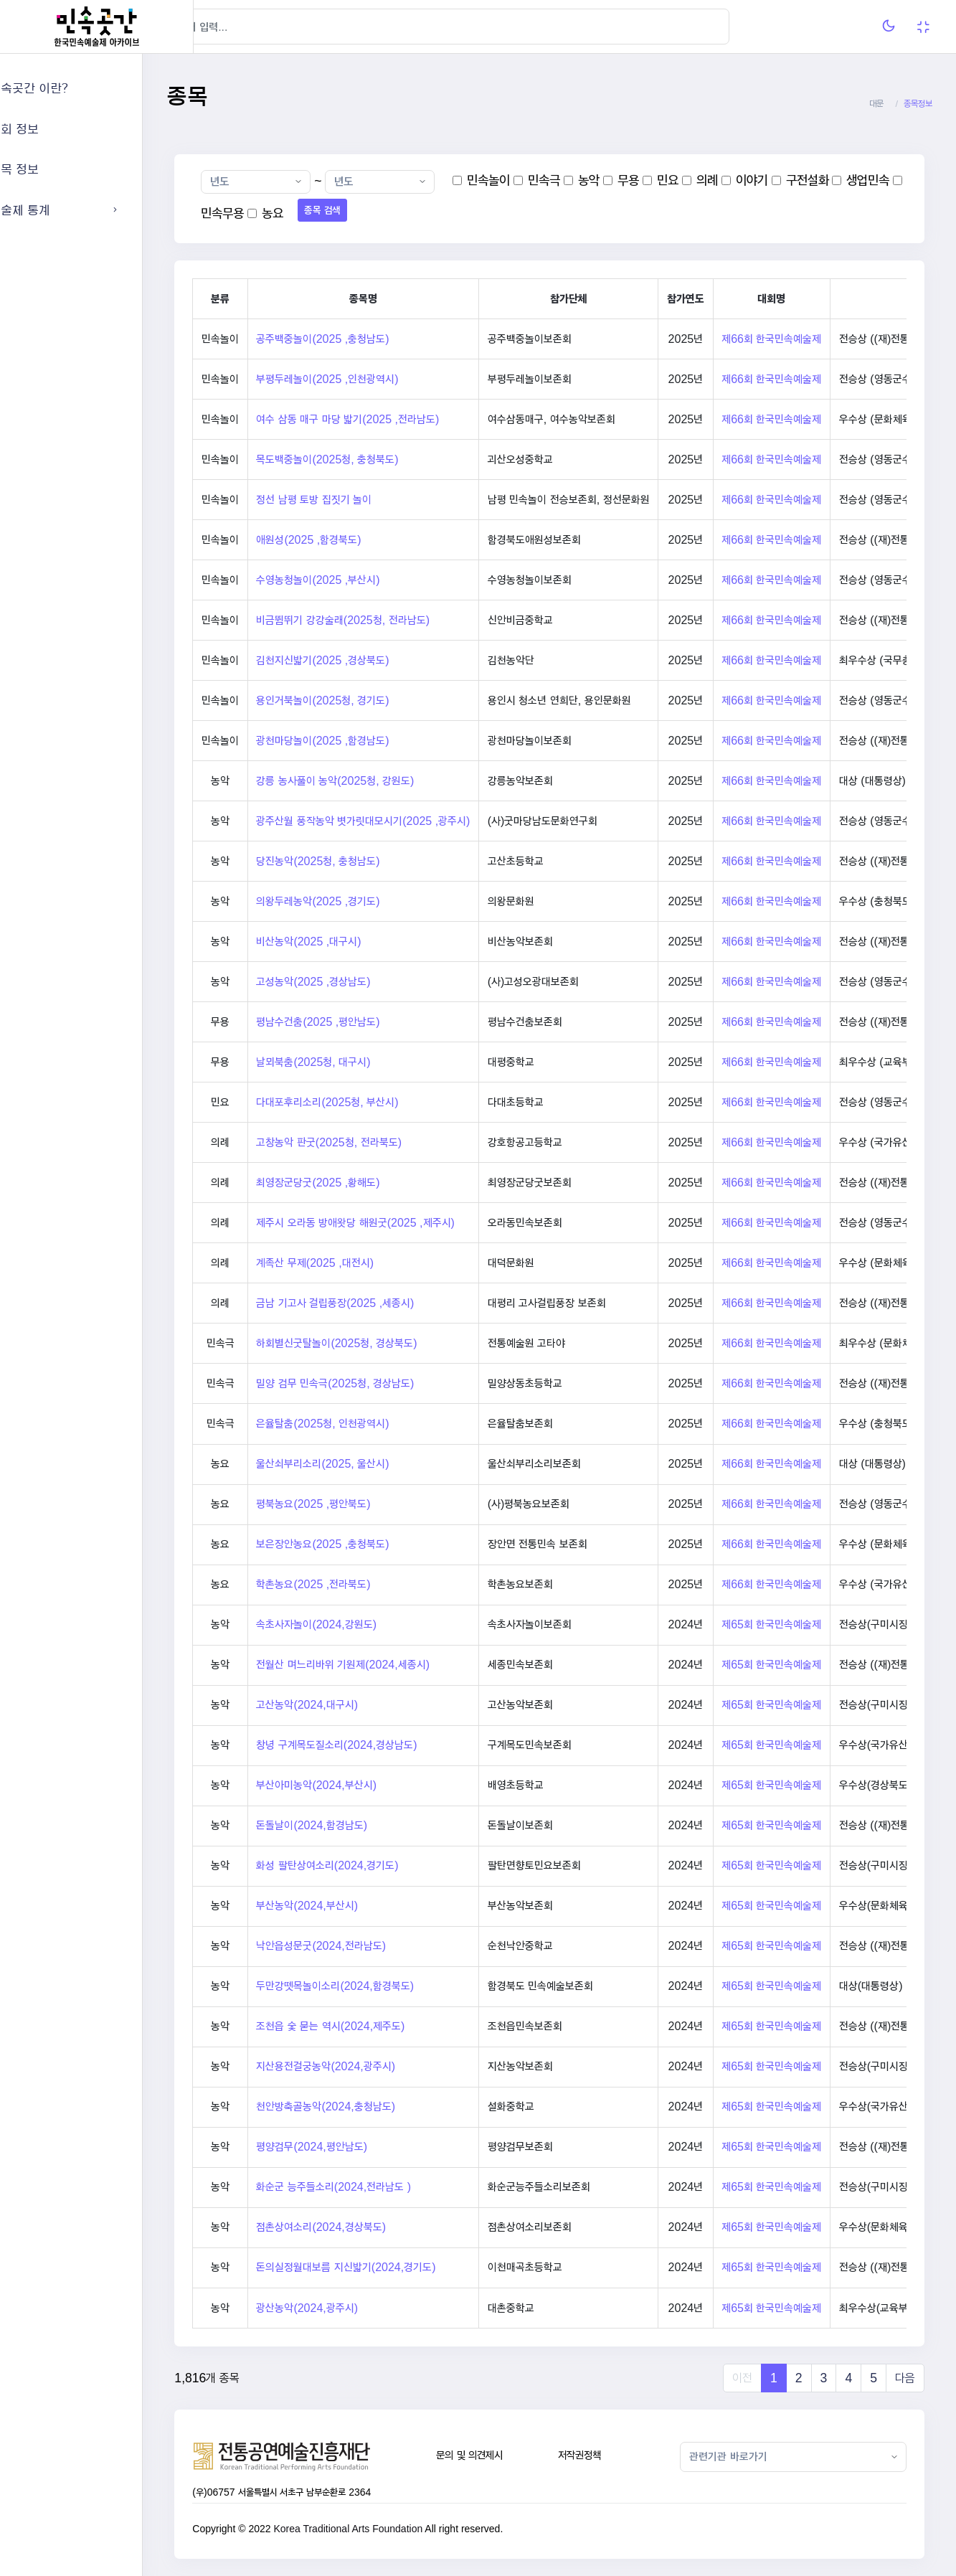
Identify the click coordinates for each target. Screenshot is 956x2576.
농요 (384, 213)
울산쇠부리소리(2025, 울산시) (373, 1464)
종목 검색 (434, 210)
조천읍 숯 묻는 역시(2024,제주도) (381, 2026)
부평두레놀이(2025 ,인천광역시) (378, 379)
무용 (679, 180)
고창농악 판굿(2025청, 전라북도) (380, 1142)
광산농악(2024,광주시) (358, 2308)
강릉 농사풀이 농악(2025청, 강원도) (386, 781)
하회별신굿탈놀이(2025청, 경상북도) (387, 1343)
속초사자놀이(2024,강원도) (367, 1624)
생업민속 (273, 213)
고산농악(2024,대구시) (358, 1705)
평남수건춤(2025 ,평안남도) (368, 1022)
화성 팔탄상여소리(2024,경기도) (378, 1865)
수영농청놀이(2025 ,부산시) (368, 580)
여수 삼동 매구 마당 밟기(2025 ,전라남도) (398, 419)
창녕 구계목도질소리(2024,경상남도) (387, 1745)
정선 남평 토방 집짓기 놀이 (364, 499)
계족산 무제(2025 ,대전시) (366, 1263)
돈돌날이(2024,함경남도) (362, 1825)
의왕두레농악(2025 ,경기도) (368, 901)
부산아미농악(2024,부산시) (367, 1785)
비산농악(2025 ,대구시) (359, 941)
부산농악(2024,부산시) (358, 1905)
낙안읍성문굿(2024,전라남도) (372, 1946)
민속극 (595, 180)
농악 (639, 180)
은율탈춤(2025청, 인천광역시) (373, 1423)
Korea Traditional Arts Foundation (398, 2528)
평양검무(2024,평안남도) (362, 2146)
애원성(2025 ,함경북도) (359, 540)
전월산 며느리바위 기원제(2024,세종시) (394, 1664)
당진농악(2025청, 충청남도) (368, 861)
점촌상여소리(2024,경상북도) (372, 2227)
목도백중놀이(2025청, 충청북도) (378, 459)
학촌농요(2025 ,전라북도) (364, 1584)
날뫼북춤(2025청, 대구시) (364, 1062)
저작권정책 (604, 2455)
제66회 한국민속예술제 (822, 339)
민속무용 (334, 213)
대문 (876, 103)
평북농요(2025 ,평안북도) (364, 1504)
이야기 (802, 180)
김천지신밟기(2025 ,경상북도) (373, 660)
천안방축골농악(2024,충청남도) (376, 2106)
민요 (718, 180)
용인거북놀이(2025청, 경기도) (373, 700)
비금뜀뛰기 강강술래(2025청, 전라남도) (394, 620)
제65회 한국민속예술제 (822, 1624)
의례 (757, 180)
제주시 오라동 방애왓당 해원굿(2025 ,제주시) (406, 1223)
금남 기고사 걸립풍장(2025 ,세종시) (386, 1303)
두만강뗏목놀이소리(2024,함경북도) (386, 1986)
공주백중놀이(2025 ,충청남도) (373, 339)
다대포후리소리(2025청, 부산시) (378, 1102)
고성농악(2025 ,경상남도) (364, 982)
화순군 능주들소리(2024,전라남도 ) (384, 2187)
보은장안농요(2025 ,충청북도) (373, 1544)
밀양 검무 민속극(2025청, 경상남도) (386, 1383)
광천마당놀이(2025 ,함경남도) (373, 740)
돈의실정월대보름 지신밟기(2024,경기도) (396, 2267)
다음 (905, 2377)
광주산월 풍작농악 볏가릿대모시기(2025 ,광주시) (414, 821)
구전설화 (857, 180)
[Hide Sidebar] (222, 26)
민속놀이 (539, 180)
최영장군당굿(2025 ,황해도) (368, 1182)
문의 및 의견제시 (503, 2455)
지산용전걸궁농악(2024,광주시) (376, 2066)
